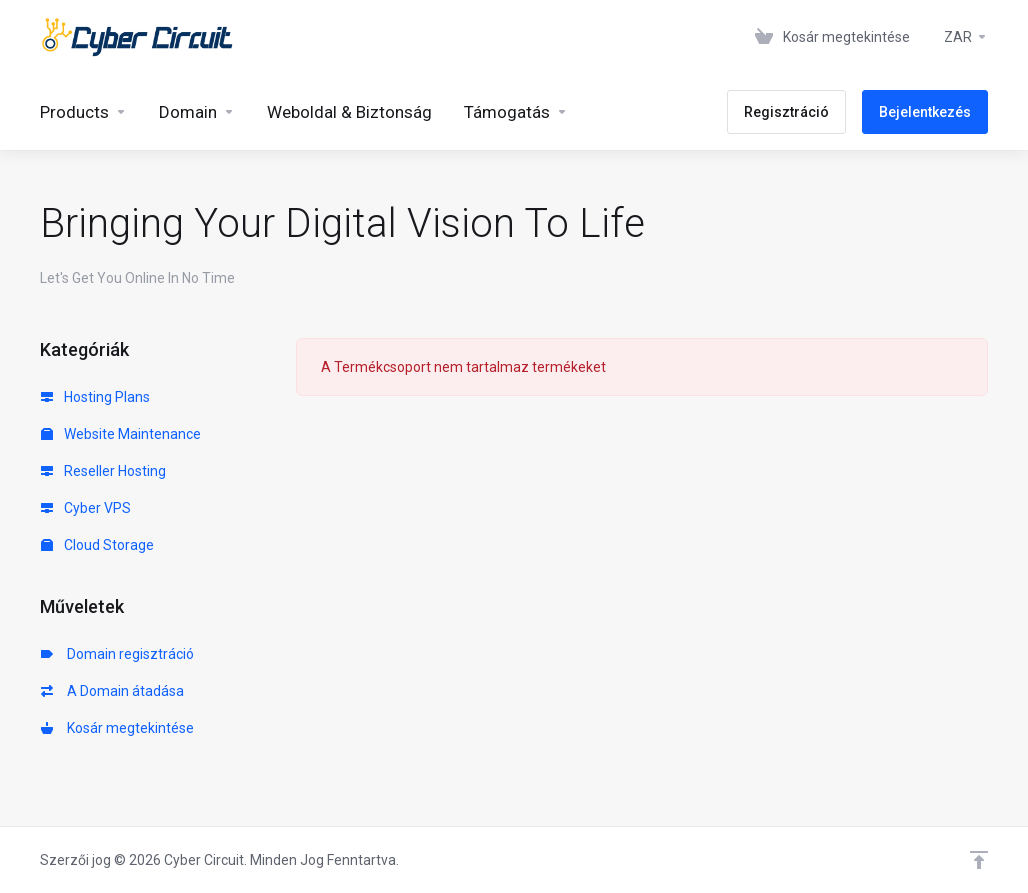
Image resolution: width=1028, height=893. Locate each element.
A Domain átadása (112, 691)
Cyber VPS (86, 508)
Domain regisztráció (117, 654)
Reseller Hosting (103, 471)
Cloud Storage (97, 545)
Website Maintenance (121, 434)
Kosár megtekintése (117, 728)
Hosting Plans (95, 397)
